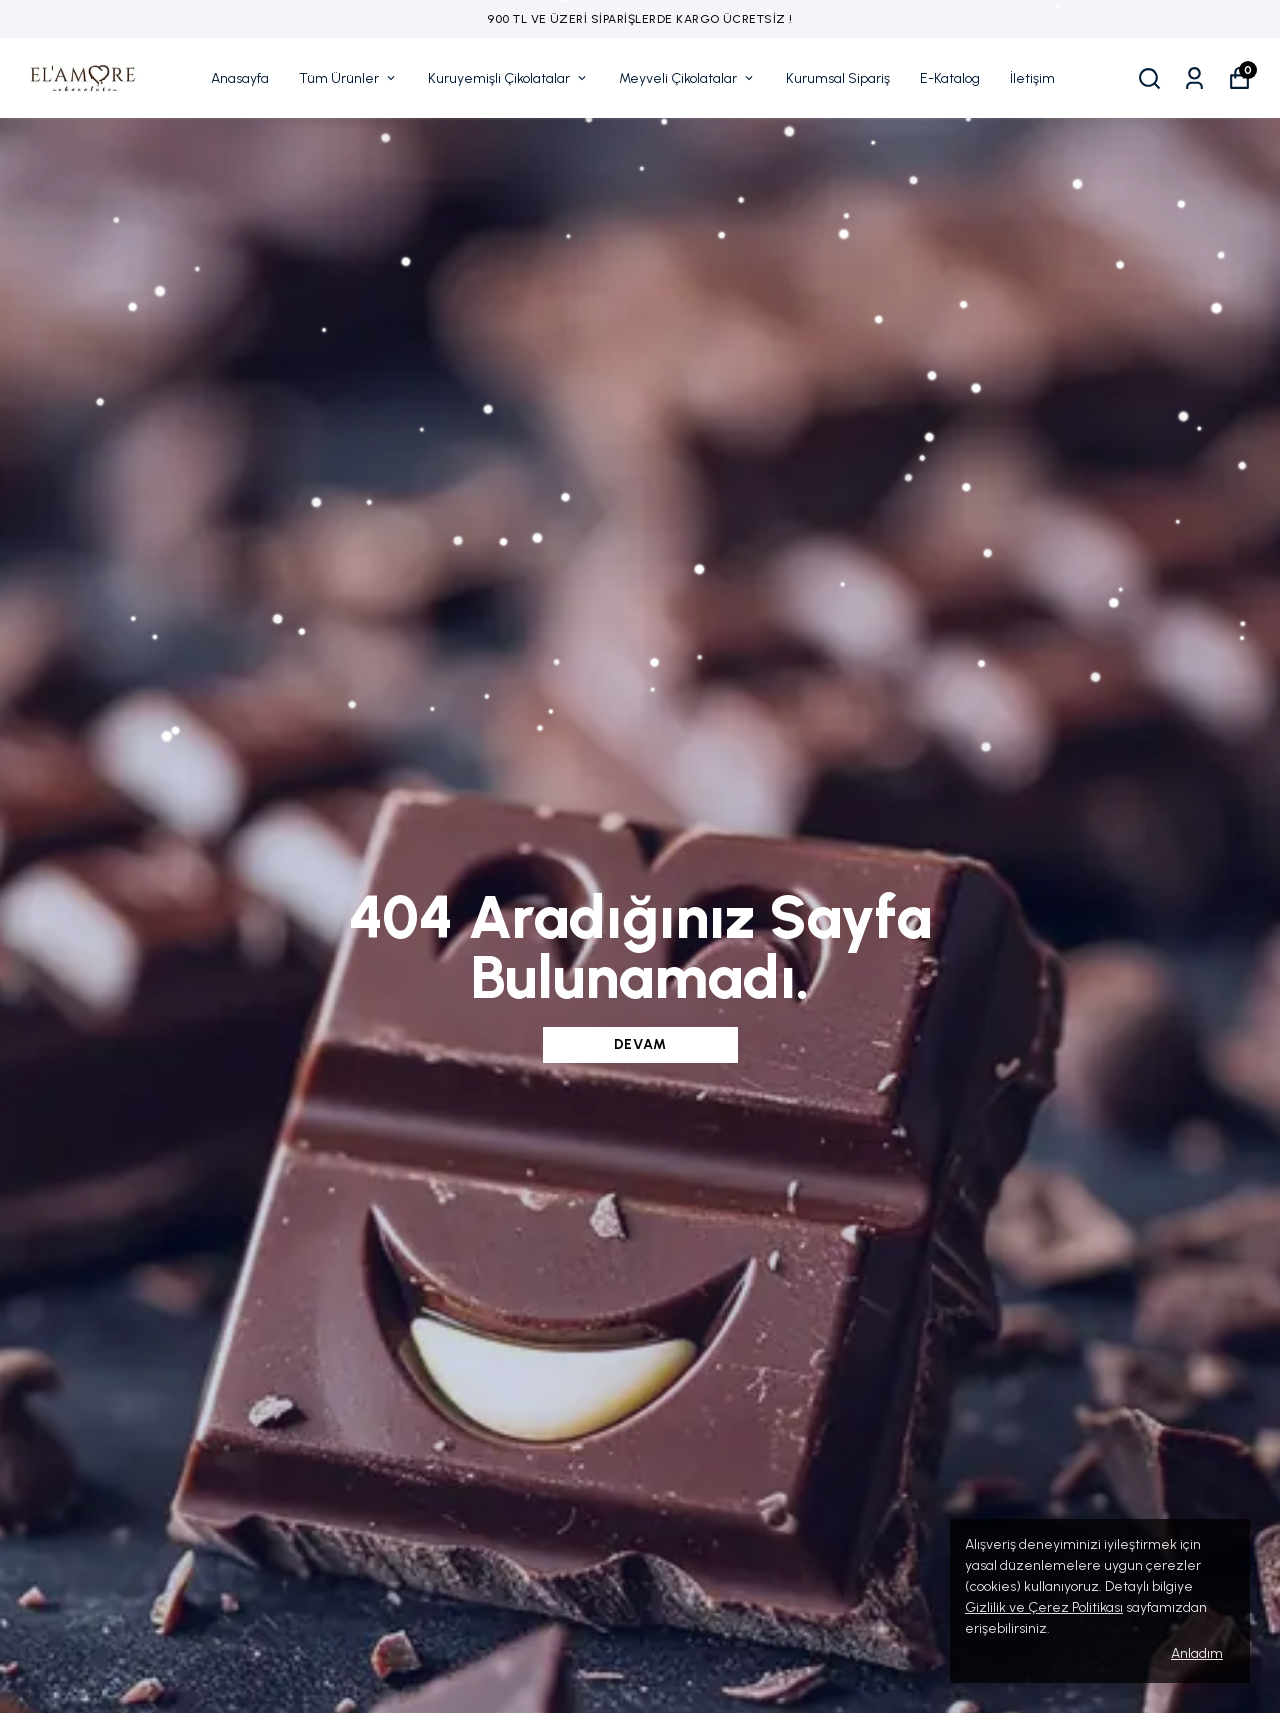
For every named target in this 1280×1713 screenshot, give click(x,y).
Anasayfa (240, 78)
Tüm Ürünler (348, 78)
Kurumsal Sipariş (838, 78)
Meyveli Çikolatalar (687, 78)
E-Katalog (950, 78)
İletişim (1032, 78)
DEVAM (640, 1044)
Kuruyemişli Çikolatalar (508, 78)
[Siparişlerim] (1194, 78)
